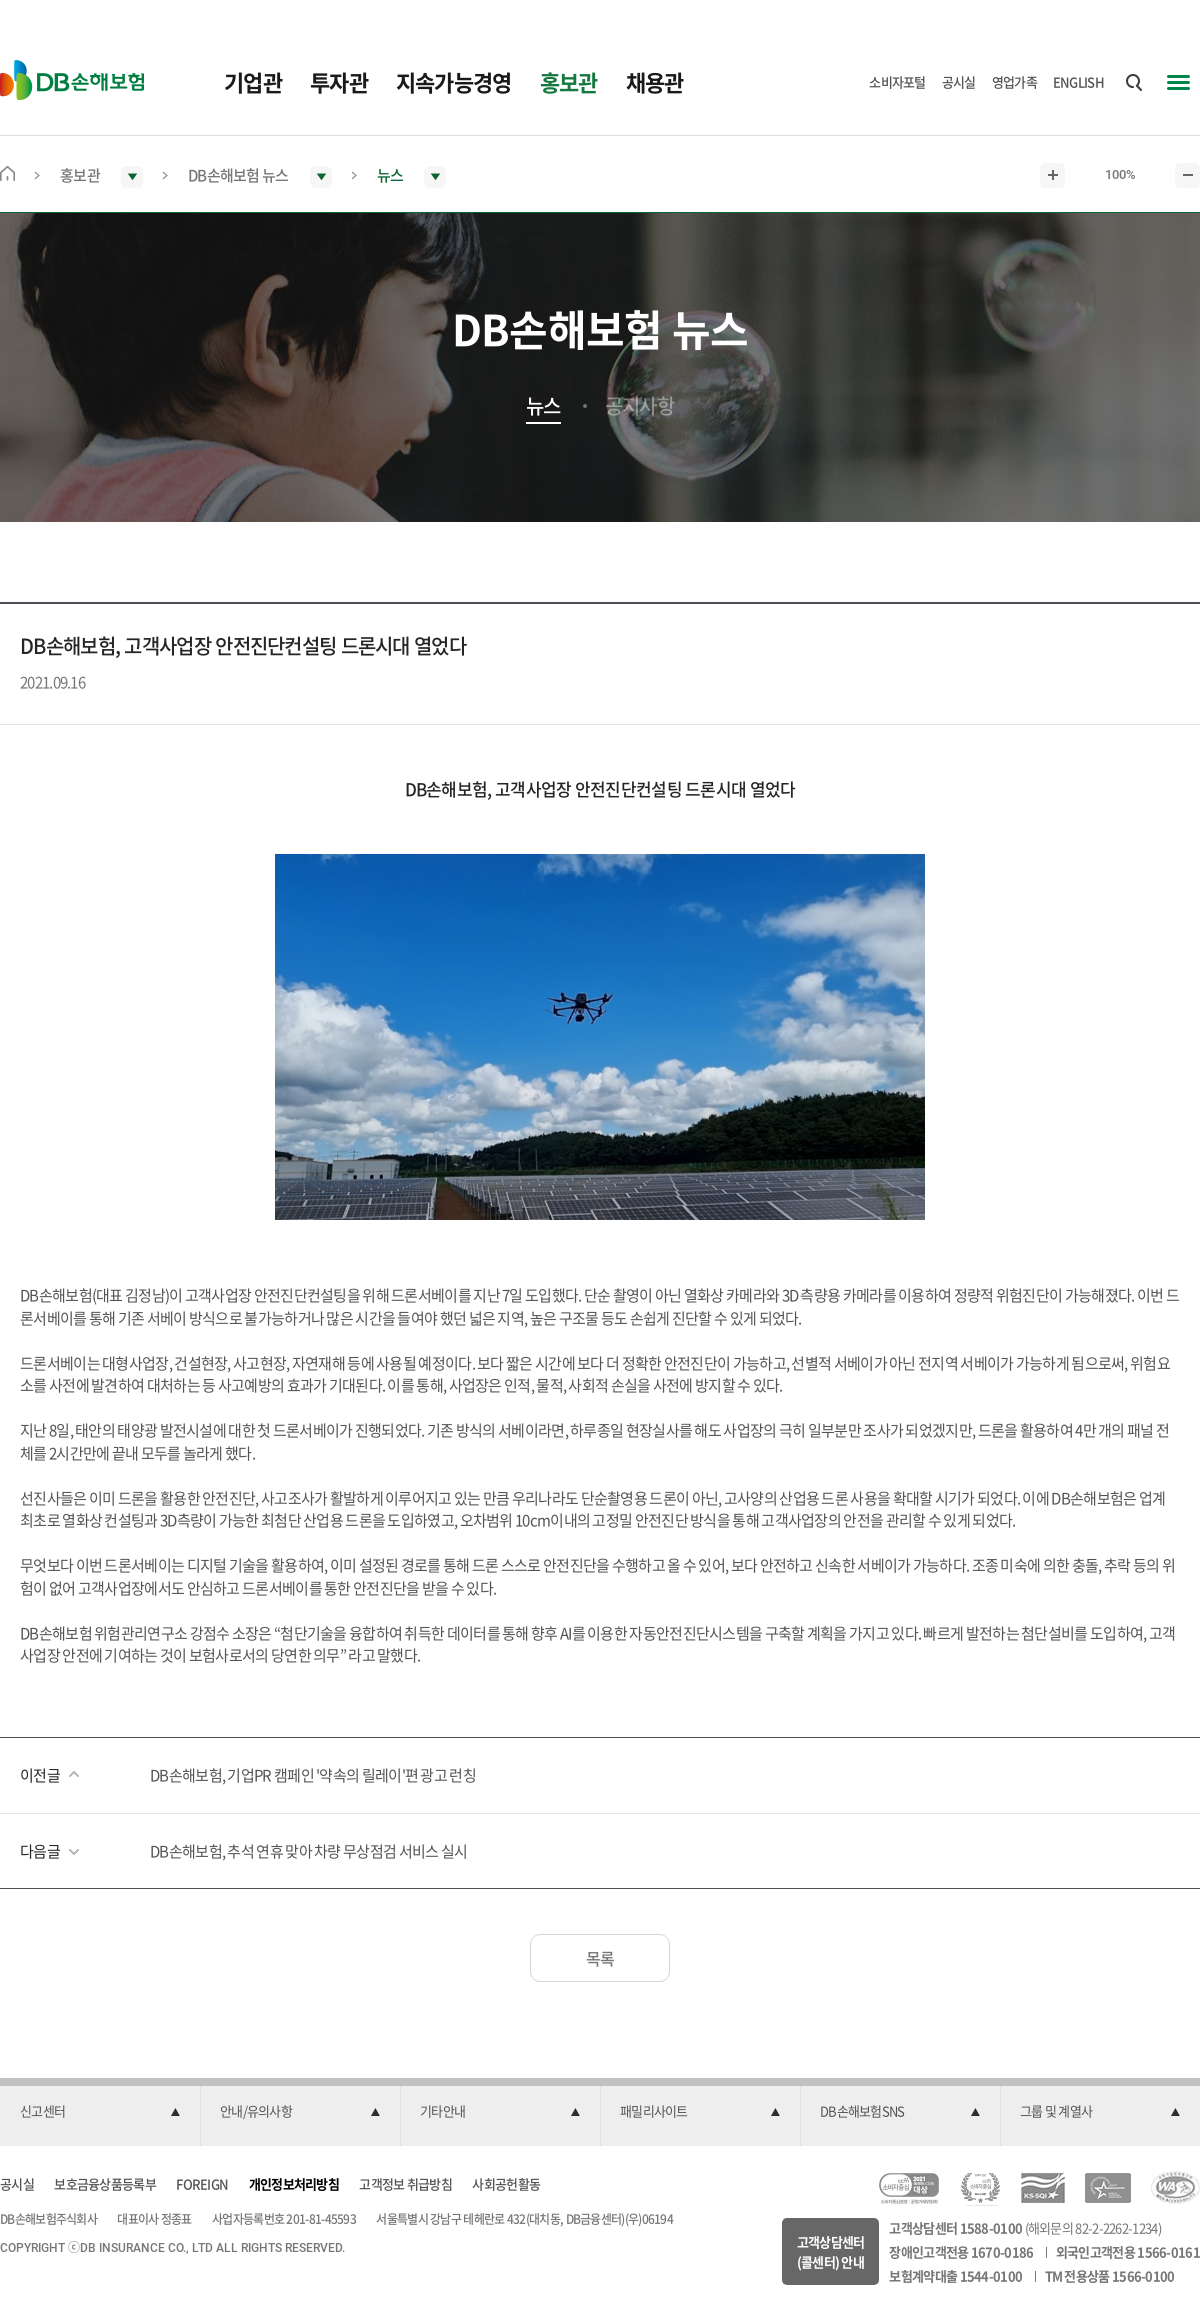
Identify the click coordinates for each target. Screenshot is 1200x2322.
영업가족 (1014, 81)
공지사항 (639, 406)
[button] (100, 2112)
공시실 (959, 81)
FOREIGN (202, 2183)
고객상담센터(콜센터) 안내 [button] (831, 2251)
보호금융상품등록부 (105, 2183)
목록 (600, 1958)
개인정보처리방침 (294, 2183)
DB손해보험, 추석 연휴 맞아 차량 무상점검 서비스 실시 (308, 1851)
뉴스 (543, 406)
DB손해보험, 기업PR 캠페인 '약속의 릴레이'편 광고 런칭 (313, 1775)
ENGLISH (1078, 81)
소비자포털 (897, 81)
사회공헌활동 (506, 2183)
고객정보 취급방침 (405, 2183)
